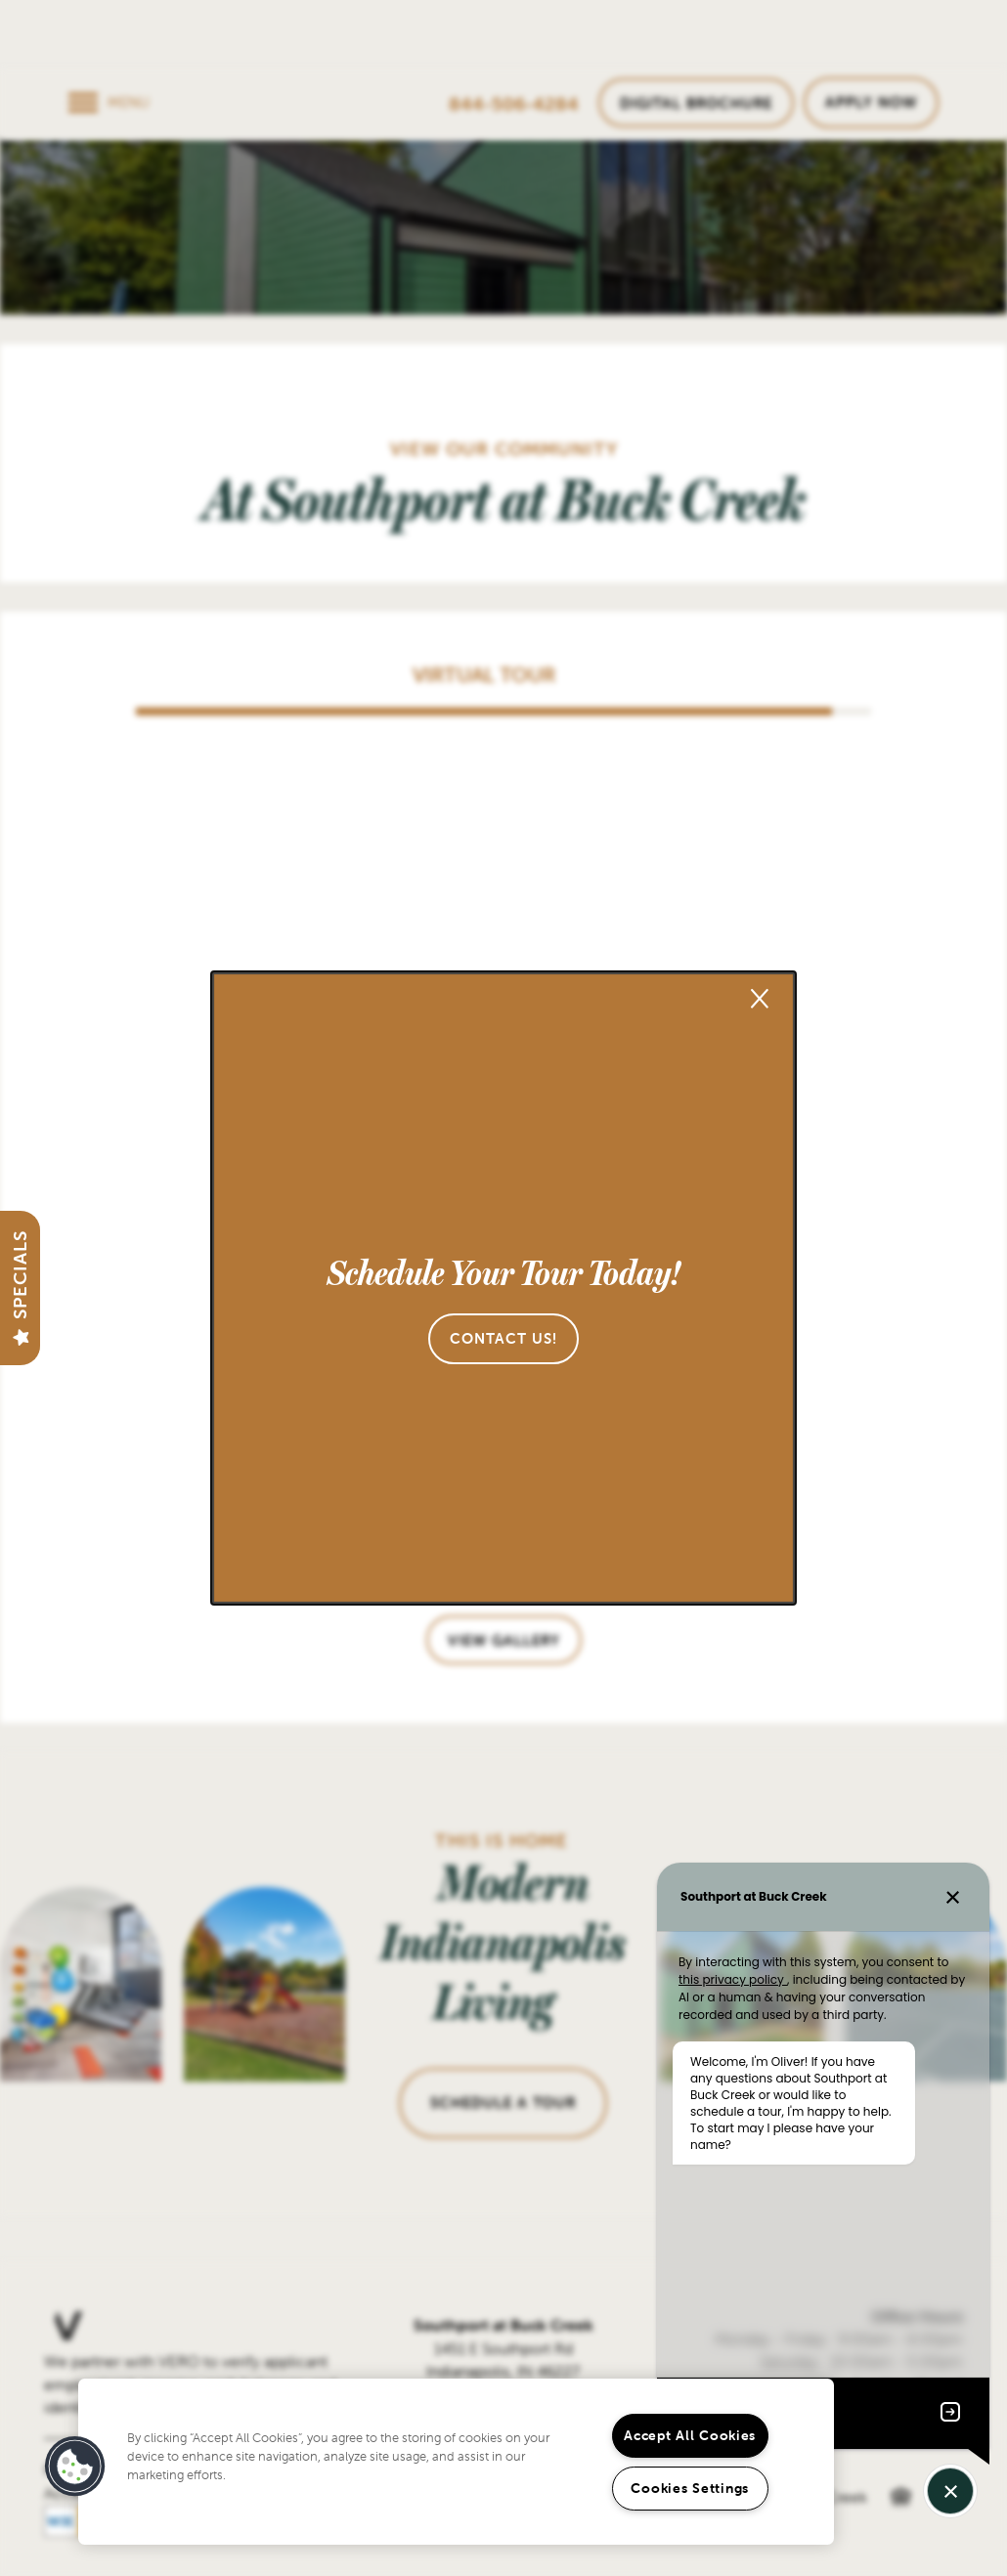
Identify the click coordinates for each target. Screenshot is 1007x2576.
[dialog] (503, 1288)
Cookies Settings (690, 2488)
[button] (503, 1338)
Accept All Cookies (690, 2435)
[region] (456, 2462)
